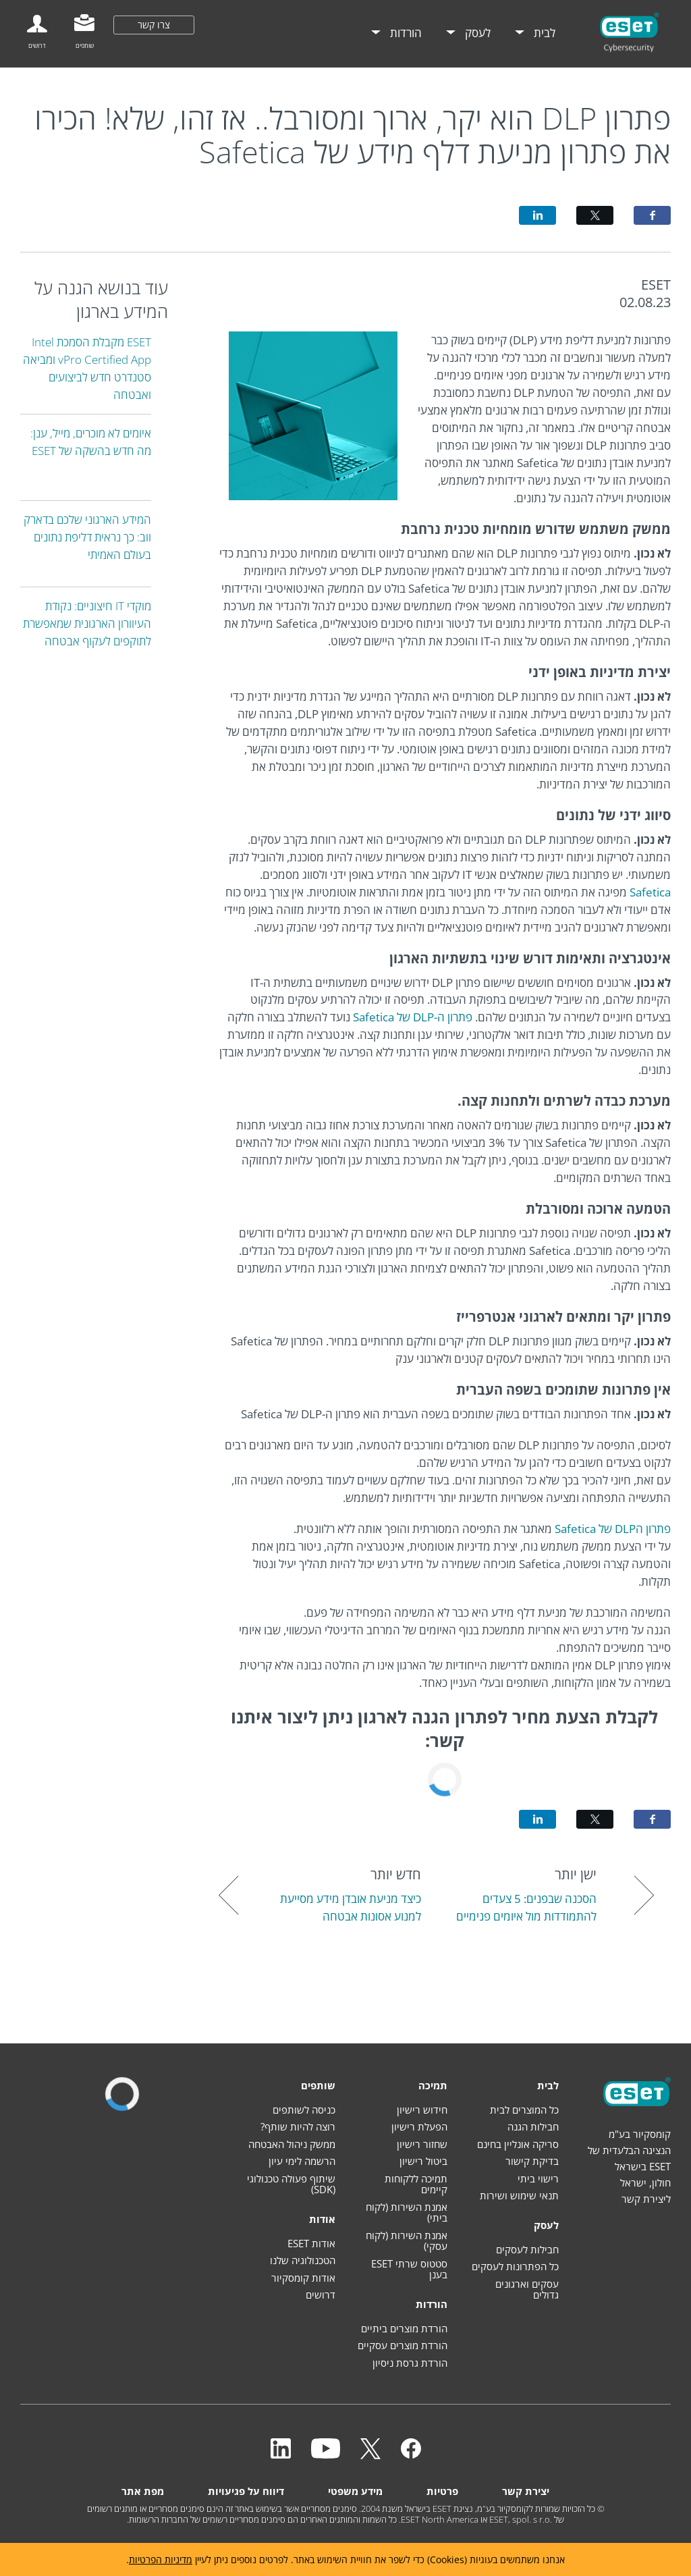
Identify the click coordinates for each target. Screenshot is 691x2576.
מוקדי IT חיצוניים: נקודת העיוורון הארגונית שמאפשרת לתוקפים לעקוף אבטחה (87, 623)
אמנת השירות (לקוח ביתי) (406, 2212)
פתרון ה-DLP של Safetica (412, 1017)
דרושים (320, 2294)
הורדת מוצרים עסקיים (402, 2345)
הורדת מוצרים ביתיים (404, 2328)
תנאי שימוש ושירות (519, 2195)
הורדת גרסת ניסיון (409, 2362)
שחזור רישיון (422, 2144)
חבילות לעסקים (527, 2249)
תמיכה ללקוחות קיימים (416, 2184)
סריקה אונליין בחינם (518, 2144)
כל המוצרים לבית (524, 2109)
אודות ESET (311, 2243)
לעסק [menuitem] (476, 33)
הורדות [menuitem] (404, 33)
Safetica (650, 892)
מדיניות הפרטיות (160, 2559)
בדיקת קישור (532, 2161)
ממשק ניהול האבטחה (291, 2144)
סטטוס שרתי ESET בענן (409, 2269)
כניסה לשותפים (304, 2109)
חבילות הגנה (533, 2126)
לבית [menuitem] (543, 33)
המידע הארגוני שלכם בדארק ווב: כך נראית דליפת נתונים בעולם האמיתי (87, 537)
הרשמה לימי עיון (302, 2161)
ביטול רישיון (423, 2161)
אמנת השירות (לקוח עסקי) (406, 2240)
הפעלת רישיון (419, 2126)
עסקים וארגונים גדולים (527, 2289)
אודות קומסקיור (303, 2277)
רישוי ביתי (538, 2178)
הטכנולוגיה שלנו (302, 2260)
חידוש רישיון (422, 2109)
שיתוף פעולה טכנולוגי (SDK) (291, 2184)
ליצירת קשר (646, 2198)
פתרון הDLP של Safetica (613, 1528)
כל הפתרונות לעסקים (515, 2266)
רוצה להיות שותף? (297, 2126)
